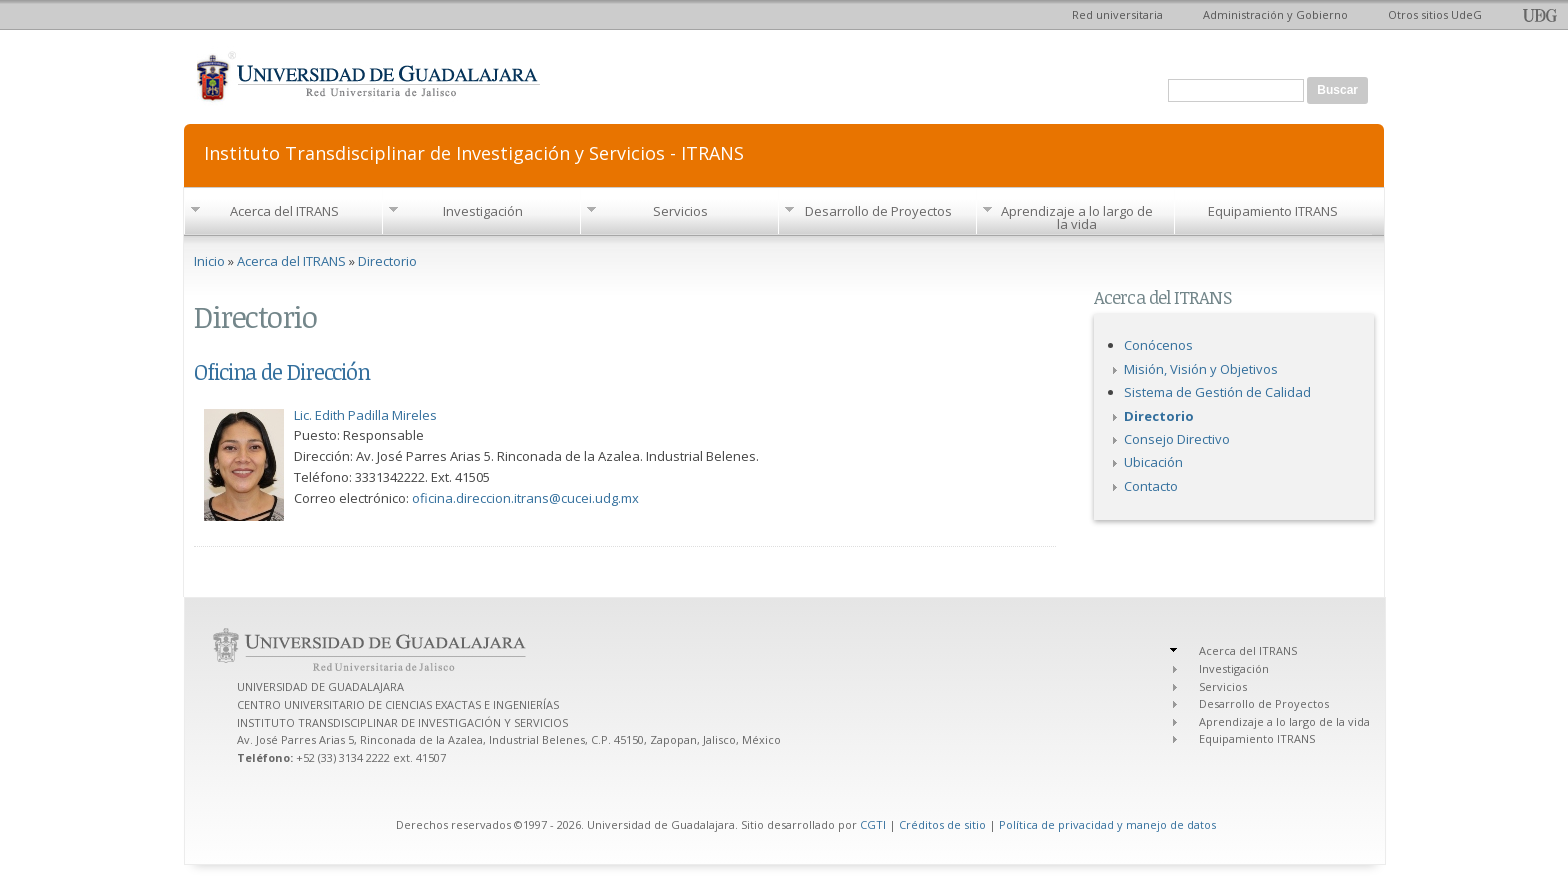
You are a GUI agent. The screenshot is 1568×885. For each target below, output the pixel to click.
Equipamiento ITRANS (1273, 211)
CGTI (873, 824)
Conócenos (1158, 345)
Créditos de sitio (942, 824)
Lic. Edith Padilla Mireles (365, 415)
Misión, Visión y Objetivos (1201, 369)
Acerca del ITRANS (284, 211)
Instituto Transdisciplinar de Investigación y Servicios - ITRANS (474, 151)
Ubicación (1153, 462)
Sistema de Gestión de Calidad (1217, 392)
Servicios (680, 211)
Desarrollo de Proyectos (878, 211)
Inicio (209, 261)
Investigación (483, 211)
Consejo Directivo (1177, 439)
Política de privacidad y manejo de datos (1107, 824)
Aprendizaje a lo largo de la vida (1077, 217)
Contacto (1151, 486)
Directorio (387, 261)
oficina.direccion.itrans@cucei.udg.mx (525, 498)
